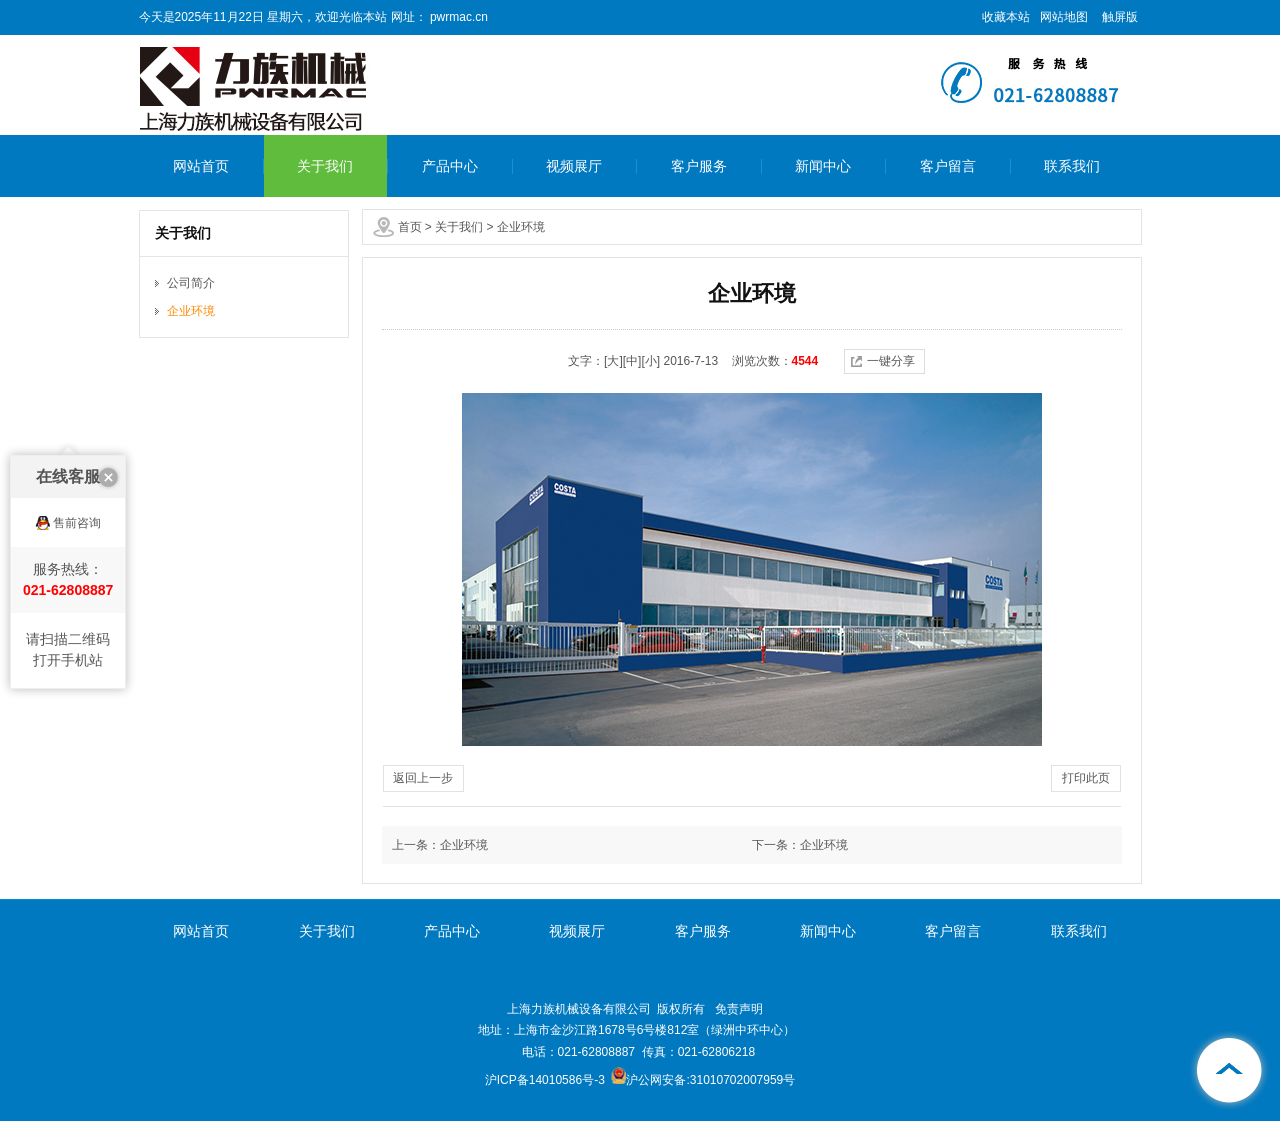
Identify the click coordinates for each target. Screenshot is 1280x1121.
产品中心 (450, 166)
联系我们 (1072, 166)
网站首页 (201, 166)
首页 (410, 227)
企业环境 (521, 227)
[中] (632, 361)
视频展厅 (574, 166)
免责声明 (739, 1009)
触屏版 (1120, 17)
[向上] (1230, 1071)
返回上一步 (423, 778)
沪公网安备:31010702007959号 (703, 1080)
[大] (613, 361)
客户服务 (699, 166)
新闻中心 (823, 166)
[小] (650, 361)
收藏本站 (1006, 17)
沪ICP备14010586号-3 (545, 1080)
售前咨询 (77, 486)
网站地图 (1064, 17)
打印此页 (1086, 778)
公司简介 (191, 283)
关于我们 (325, 166)
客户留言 (948, 166)
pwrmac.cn (457, 17)
